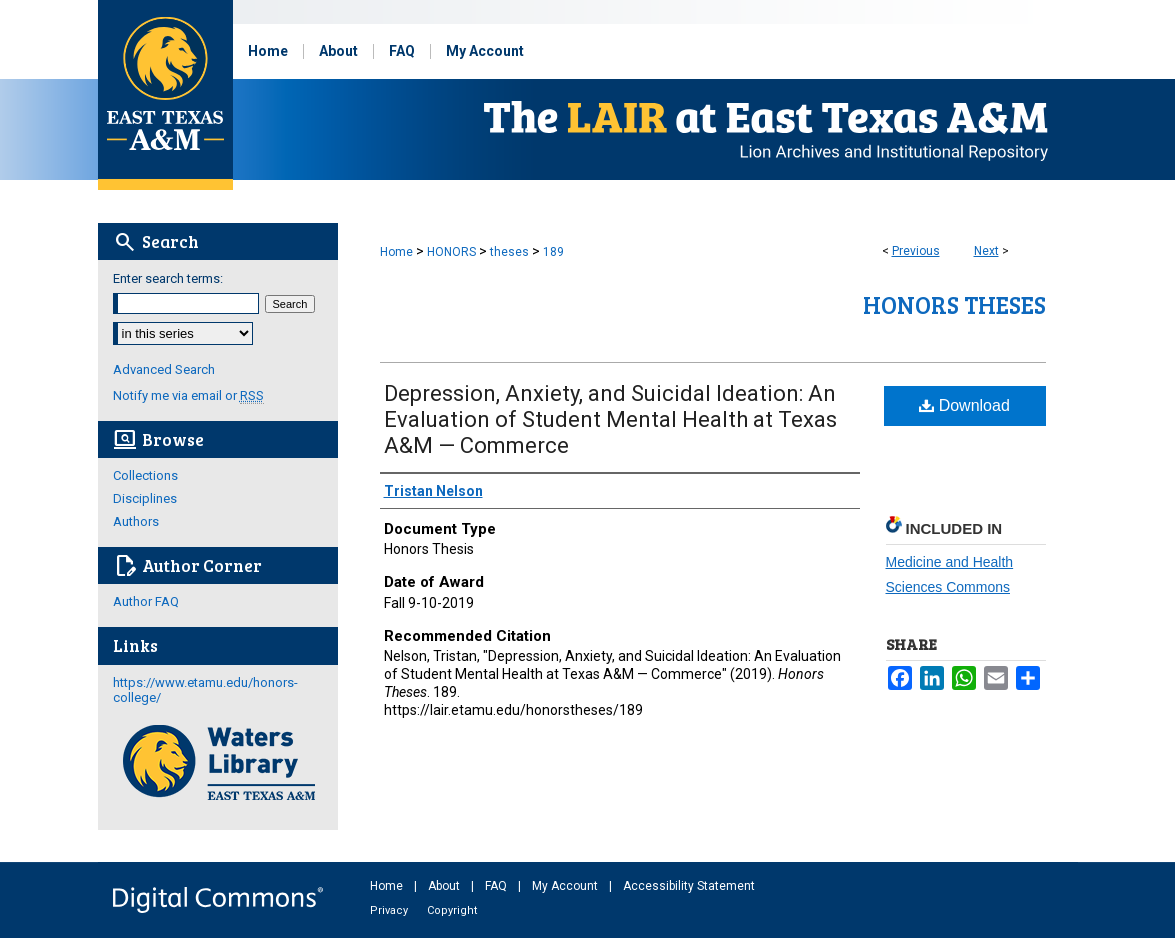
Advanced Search (164, 369)
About (445, 886)
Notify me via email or (188, 395)
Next (986, 251)
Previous (916, 251)
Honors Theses (954, 304)
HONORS (451, 252)
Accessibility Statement (689, 886)
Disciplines (145, 498)
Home (396, 252)
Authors (136, 521)
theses (509, 252)
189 (553, 252)
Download (964, 405)
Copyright (452, 910)
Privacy (390, 910)
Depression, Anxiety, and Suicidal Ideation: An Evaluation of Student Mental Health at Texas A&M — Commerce (610, 419)
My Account (566, 886)
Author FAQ (146, 601)
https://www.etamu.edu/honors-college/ (205, 690)
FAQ (497, 886)
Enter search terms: (168, 278)
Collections (145, 475)
